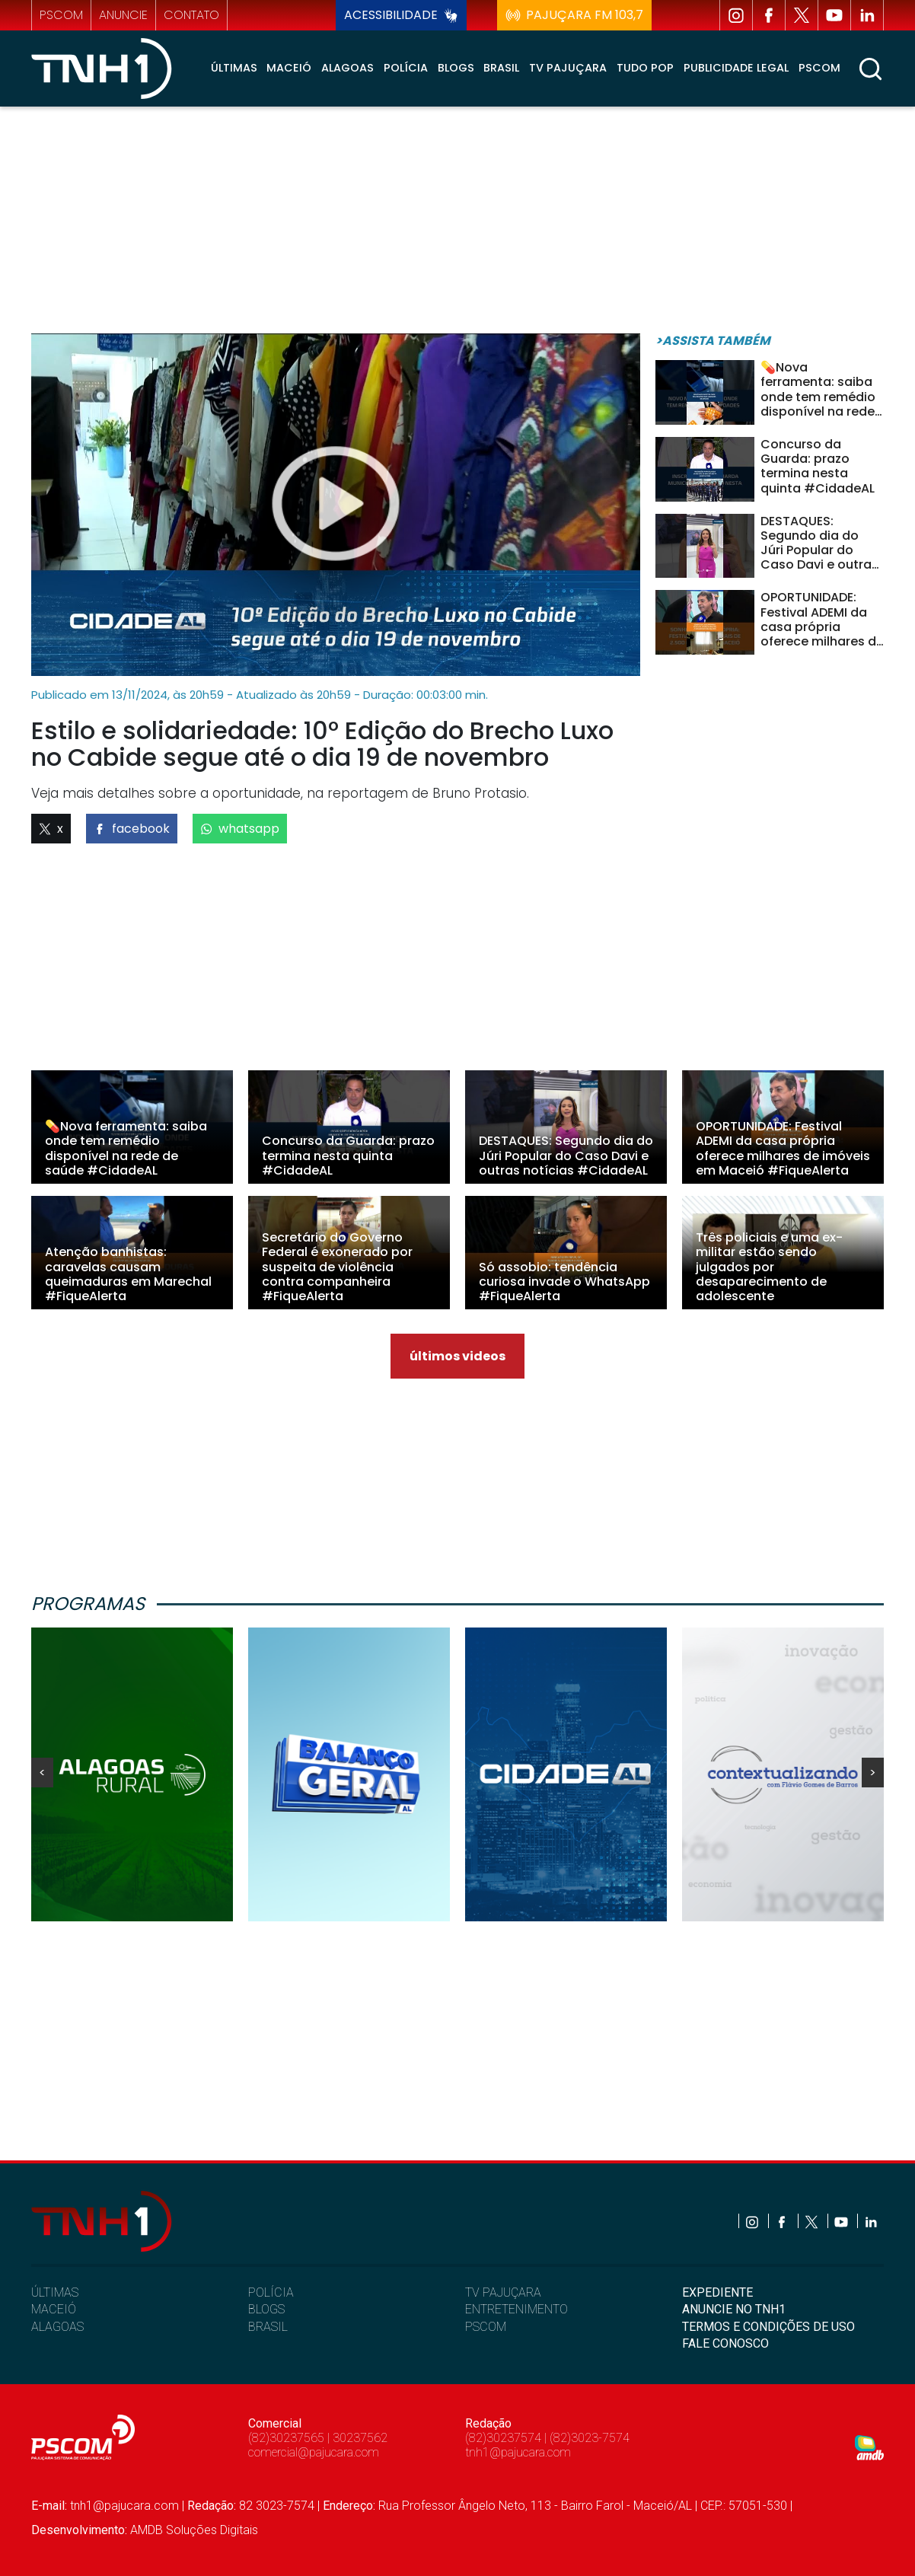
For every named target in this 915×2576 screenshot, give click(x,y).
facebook (132, 828)
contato (191, 15)
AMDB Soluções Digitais (194, 2530)
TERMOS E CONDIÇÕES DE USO (768, 2326)
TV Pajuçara (568, 67)
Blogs (456, 67)
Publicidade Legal (736, 67)
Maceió (288, 67)
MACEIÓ (53, 2309)
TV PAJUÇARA (503, 2292)
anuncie (123, 15)
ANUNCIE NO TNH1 (734, 2309)
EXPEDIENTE (717, 2292)
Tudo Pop (645, 67)
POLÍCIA (271, 2292)
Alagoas (347, 67)
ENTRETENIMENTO (516, 2309)
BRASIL (268, 2326)
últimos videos (457, 1356)
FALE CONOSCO (725, 2343)
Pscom (819, 67)
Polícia (406, 67)
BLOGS (266, 2309)
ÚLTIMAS (54, 2292)
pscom (61, 15)
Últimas (234, 67)
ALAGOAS (57, 2326)
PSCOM (485, 2326)
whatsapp (239, 828)
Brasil (501, 67)
